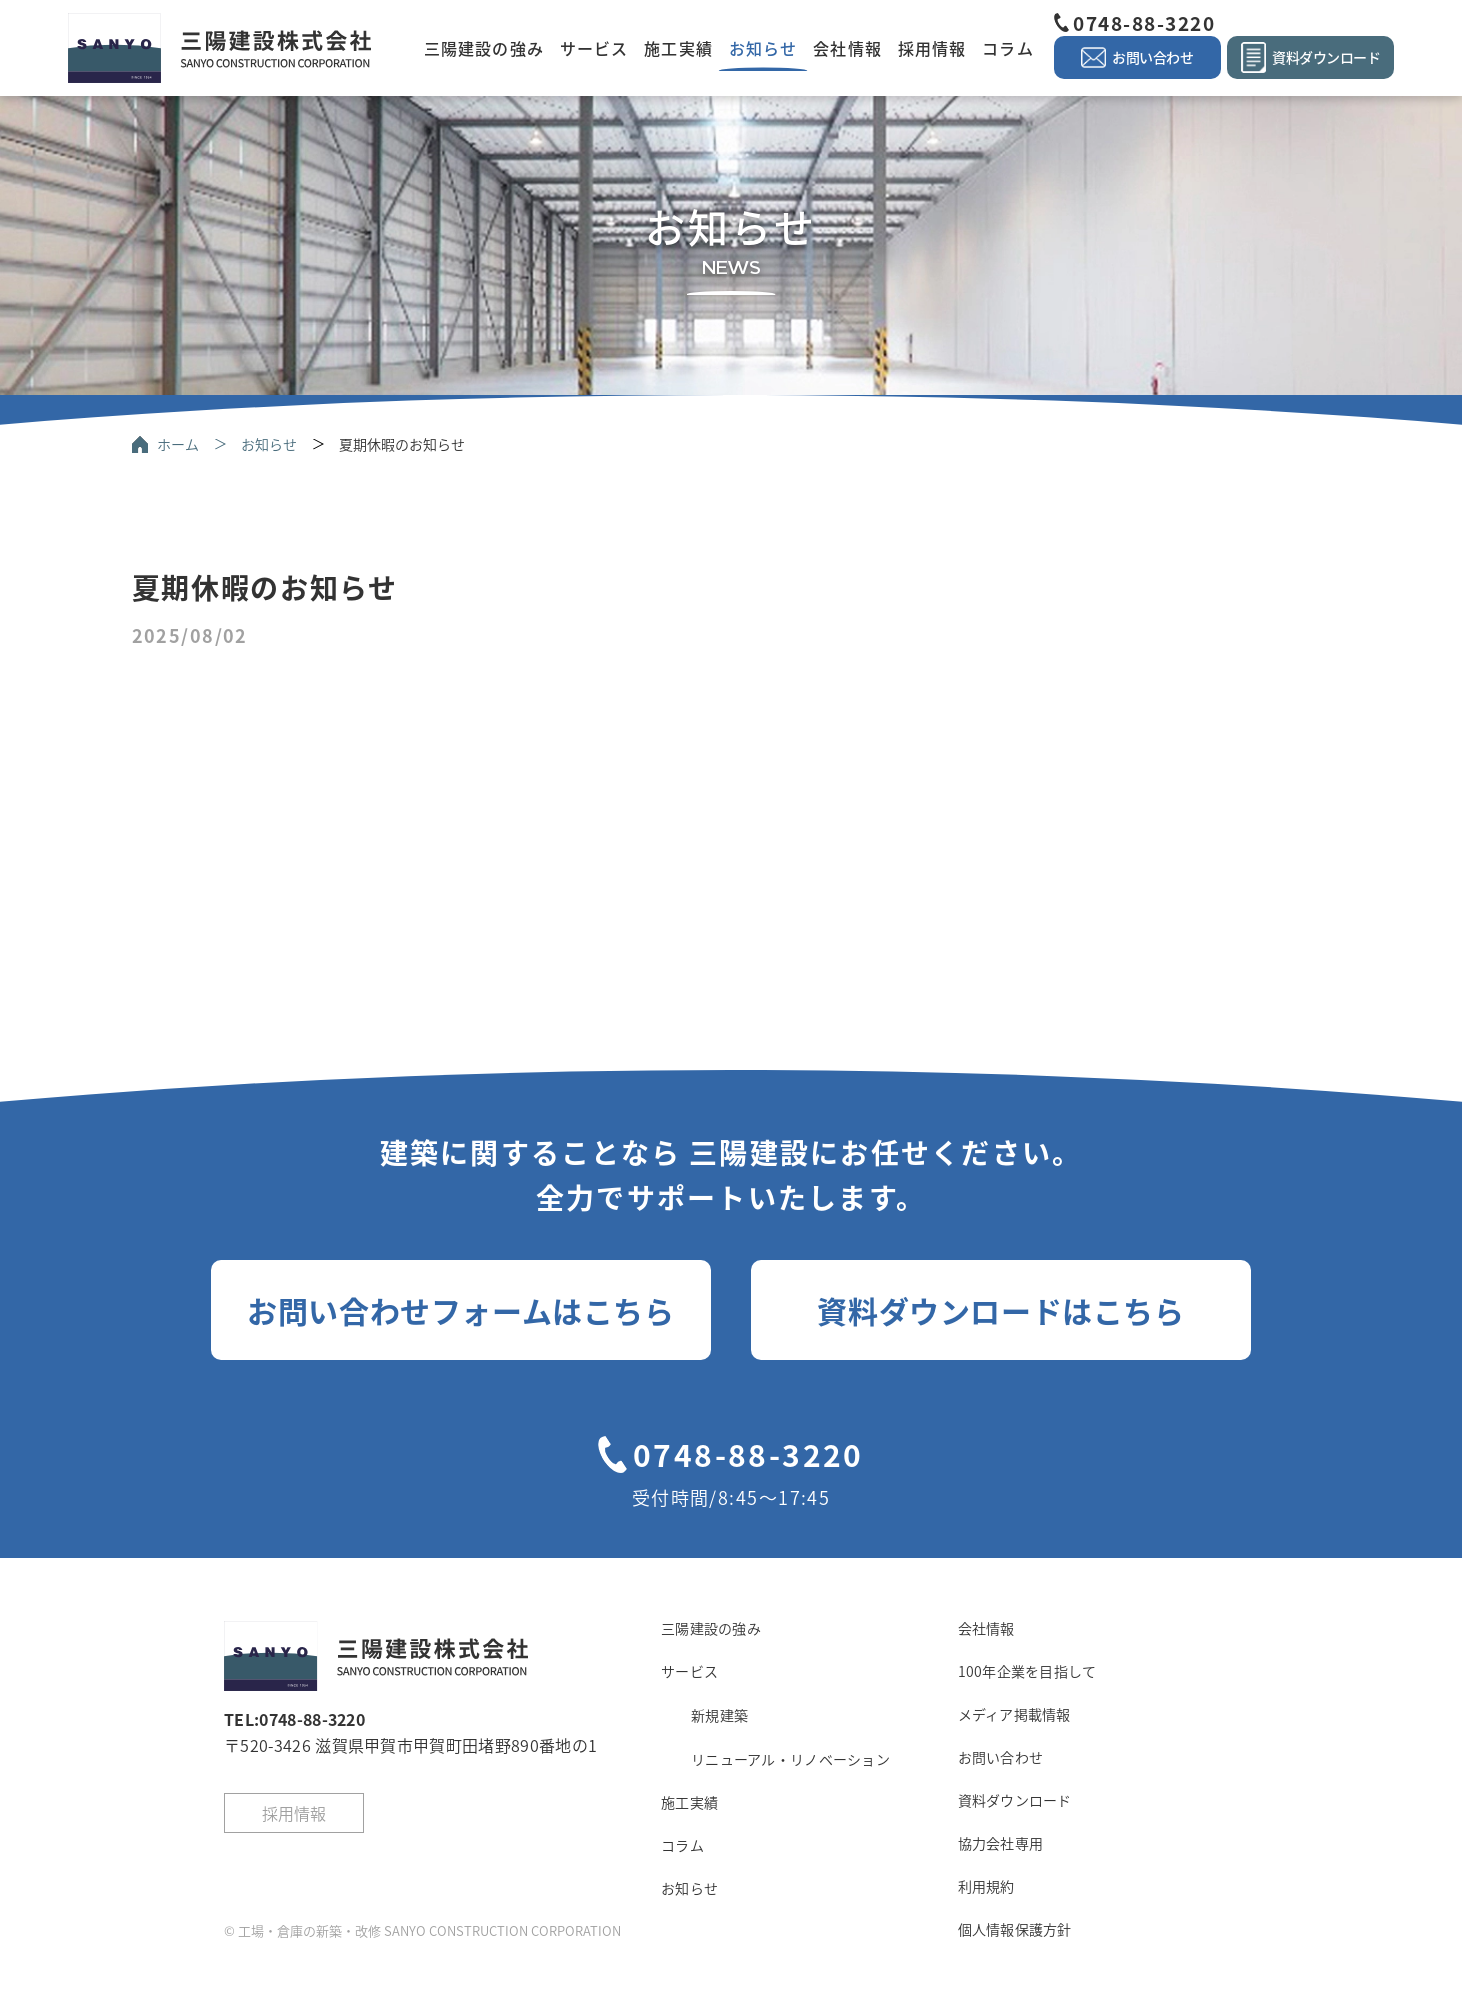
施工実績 (678, 48)
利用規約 (986, 1886)
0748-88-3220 (1144, 22)
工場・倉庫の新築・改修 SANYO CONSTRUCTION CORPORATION (429, 1930)
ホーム (178, 444)
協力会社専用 (1001, 1843)
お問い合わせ (1001, 1757)
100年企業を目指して (1027, 1671)
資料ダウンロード (1015, 1800)
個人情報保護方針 (1015, 1929)
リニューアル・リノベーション (790, 1759)
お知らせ (763, 48)
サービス (594, 48)
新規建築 (719, 1715)
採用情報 (932, 48)
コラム (1007, 48)
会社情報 (847, 48)
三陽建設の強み (484, 48)
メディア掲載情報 (1014, 1714)
